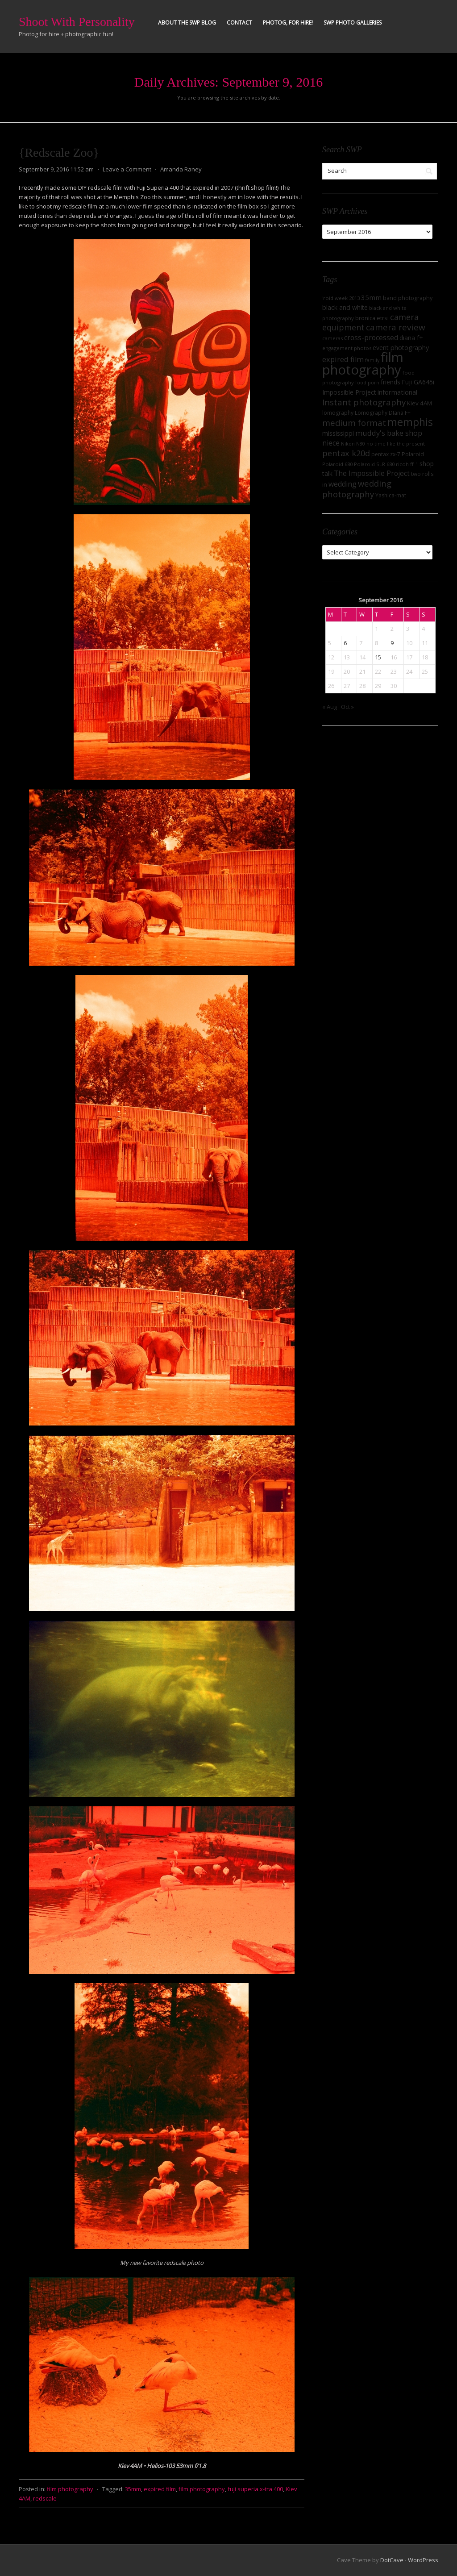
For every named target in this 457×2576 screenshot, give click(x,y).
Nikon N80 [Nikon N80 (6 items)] (353, 444)
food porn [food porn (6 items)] (367, 382)
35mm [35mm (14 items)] (371, 297)
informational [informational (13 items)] (397, 392)
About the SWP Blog (187, 22)
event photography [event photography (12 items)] (401, 347)
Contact (239, 22)
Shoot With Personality (77, 22)
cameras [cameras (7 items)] (332, 338)
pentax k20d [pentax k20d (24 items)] (346, 453)
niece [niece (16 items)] (331, 443)
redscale (45, 2498)
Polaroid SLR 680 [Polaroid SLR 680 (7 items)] (374, 464)
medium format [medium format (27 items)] (354, 423)
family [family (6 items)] (372, 360)
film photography (70, 2489)
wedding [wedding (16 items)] (342, 484)
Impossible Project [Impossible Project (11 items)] (349, 392)
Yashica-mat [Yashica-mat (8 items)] (390, 495)
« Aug (329, 707)
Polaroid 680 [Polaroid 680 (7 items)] (337, 464)
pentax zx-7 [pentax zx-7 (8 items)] (385, 454)
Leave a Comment (127, 169)
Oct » (347, 707)
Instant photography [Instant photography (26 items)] (364, 402)
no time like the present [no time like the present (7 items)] (395, 443)
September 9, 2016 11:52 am (56, 169)
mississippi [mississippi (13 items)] (338, 433)
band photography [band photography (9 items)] (407, 298)
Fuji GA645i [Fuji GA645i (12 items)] (418, 382)
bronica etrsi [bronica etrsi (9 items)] (372, 318)
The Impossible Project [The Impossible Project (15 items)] (372, 473)
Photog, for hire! (288, 22)
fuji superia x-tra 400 (255, 2489)
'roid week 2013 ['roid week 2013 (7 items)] (341, 298)
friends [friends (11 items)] (390, 382)
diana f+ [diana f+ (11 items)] (411, 337)
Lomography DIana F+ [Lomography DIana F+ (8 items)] (383, 413)
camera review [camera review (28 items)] (395, 327)
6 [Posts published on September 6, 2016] (345, 643)
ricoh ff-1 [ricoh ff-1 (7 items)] (407, 464)
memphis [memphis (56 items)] (410, 422)
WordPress (423, 2560)
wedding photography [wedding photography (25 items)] (356, 489)
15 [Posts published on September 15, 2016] (378, 657)
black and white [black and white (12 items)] (345, 307)
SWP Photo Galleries (353, 22)
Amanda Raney (181, 169)
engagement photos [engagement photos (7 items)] (346, 348)
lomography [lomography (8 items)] (337, 413)
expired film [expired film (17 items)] (343, 359)
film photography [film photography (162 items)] (362, 363)
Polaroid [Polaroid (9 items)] (413, 454)
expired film (160, 2489)
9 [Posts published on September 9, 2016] (392, 643)
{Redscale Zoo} (59, 152)
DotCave (391, 2560)
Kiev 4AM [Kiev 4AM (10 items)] (419, 403)
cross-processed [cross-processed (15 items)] (371, 337)
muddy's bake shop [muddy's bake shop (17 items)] (388, 433)
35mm (133, 2489)
